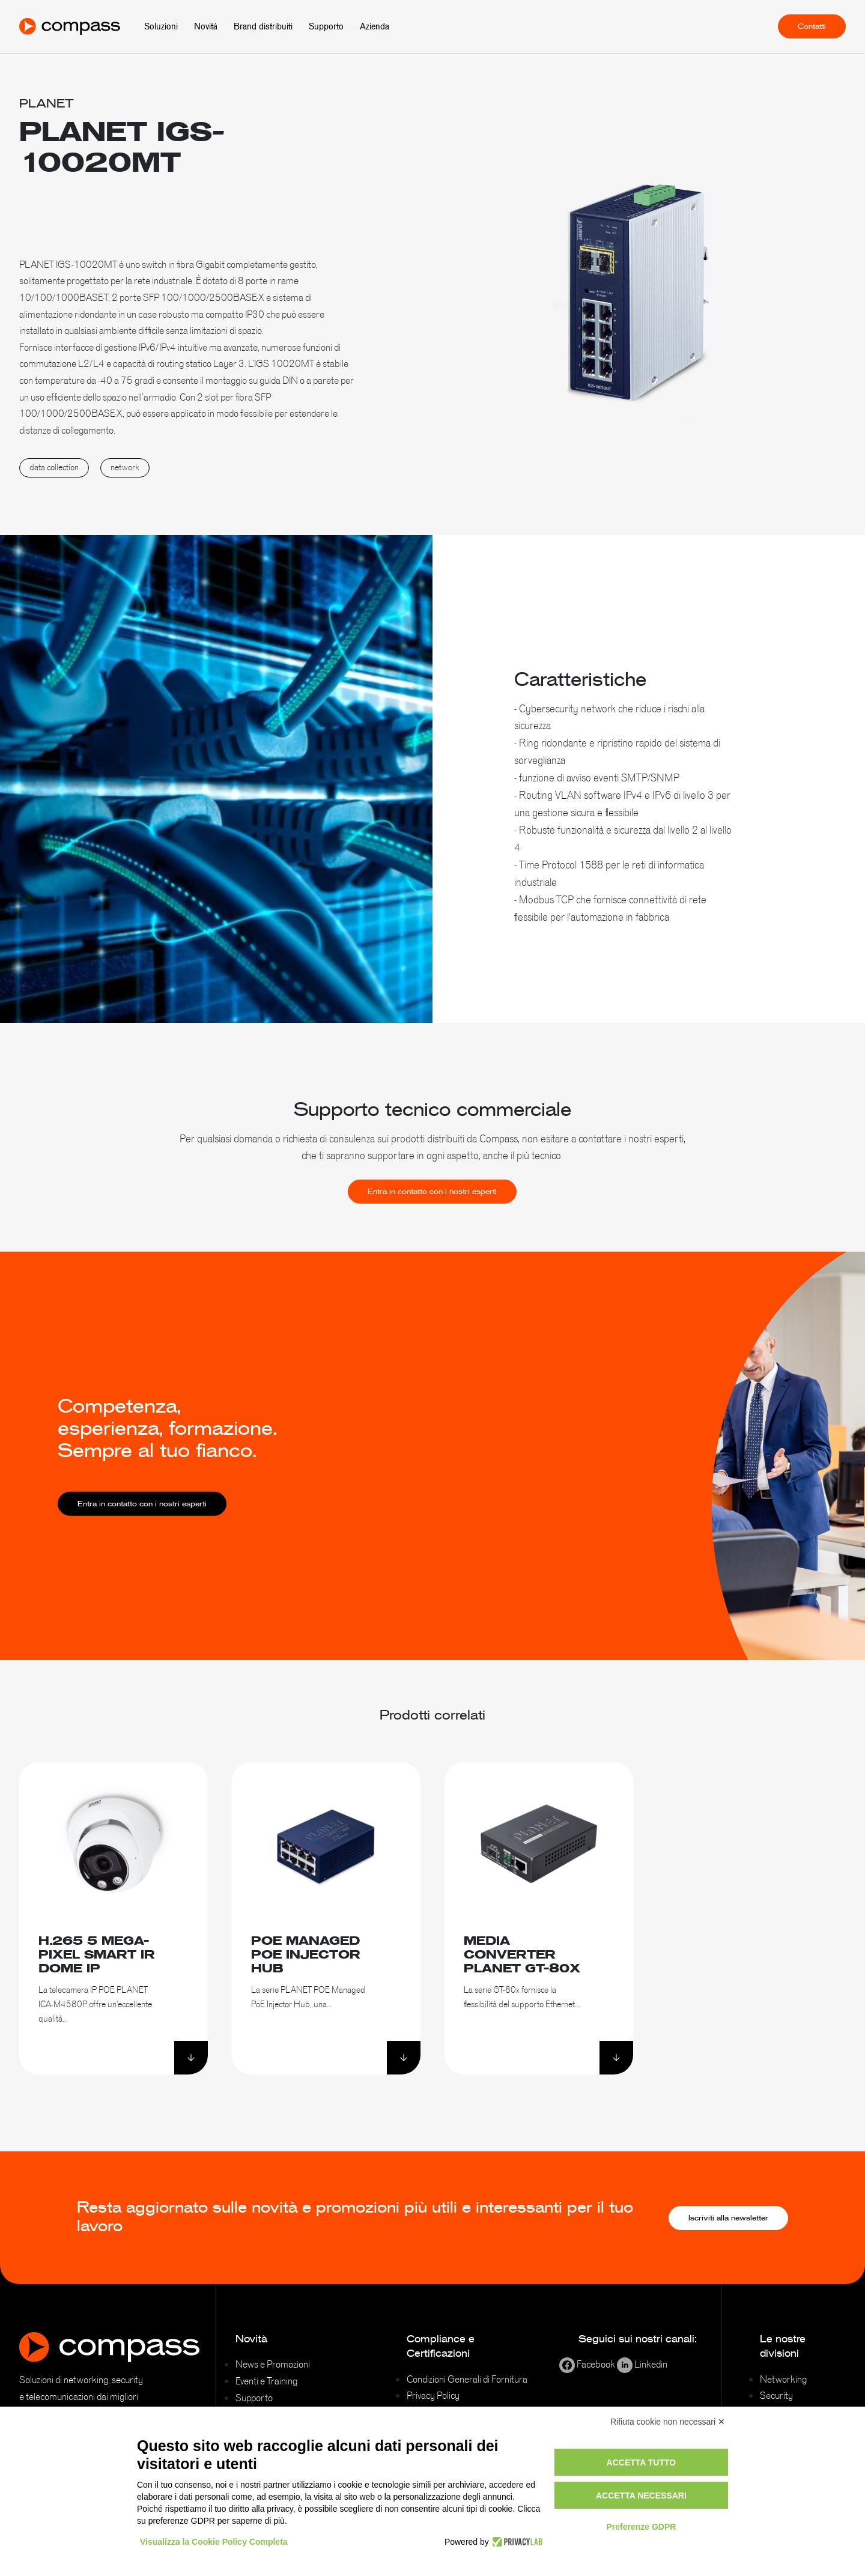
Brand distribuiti (263, 26)
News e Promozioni (272, 2364)
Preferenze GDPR (641, 2527)
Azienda (374, 26)
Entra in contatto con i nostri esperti (432, 1217)
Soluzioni (161, 26)
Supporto (326, 26)
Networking (783, 2379)
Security (776, 2395)
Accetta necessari (641, 2495)
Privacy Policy (433, 2395)
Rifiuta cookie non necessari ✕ (667, 2421)
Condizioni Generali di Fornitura (467, 2379)
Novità (205, 26)
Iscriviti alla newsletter (728, 2218)
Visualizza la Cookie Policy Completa (214, 2542)
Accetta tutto (641, 2462)
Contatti (812, 26)
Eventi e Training (266, 2380)
